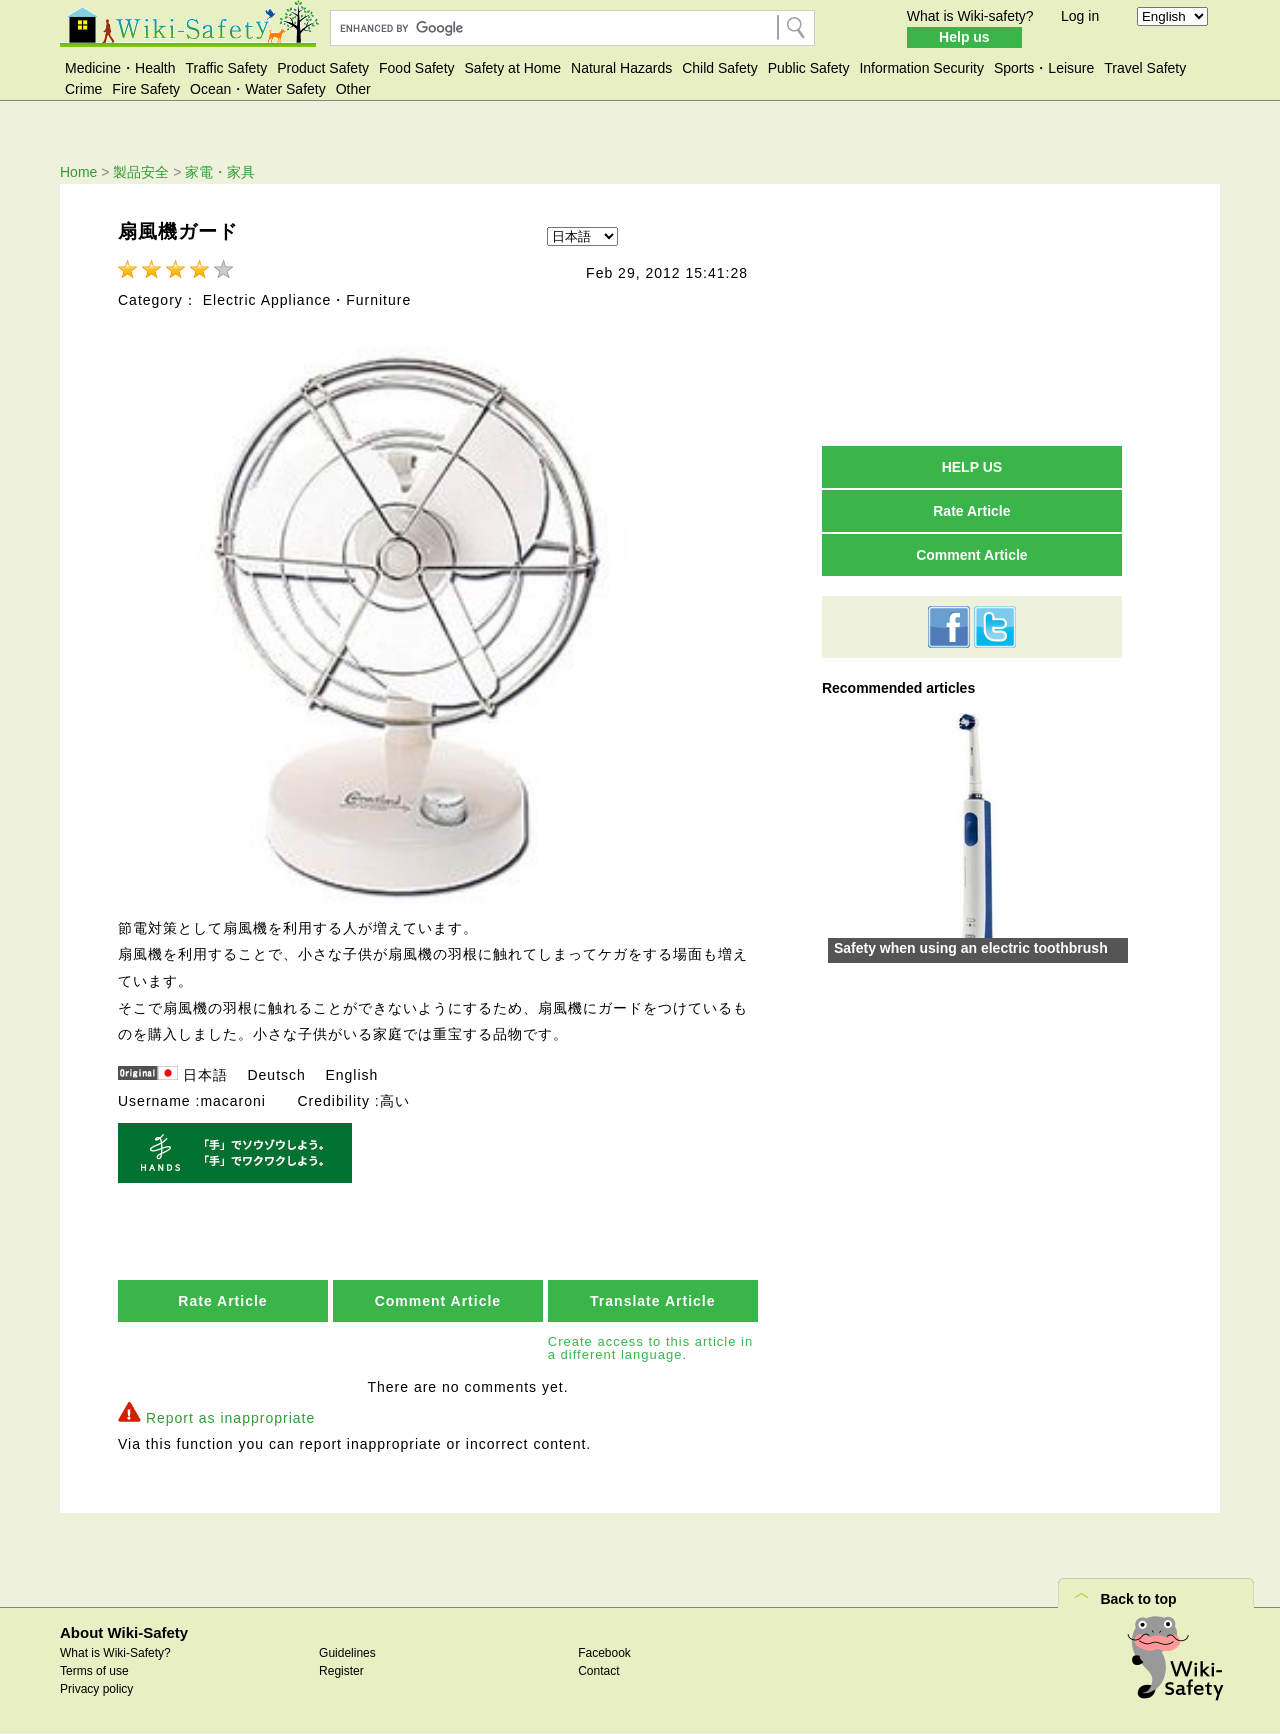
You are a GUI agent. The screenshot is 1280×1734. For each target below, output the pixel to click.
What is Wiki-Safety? (115, 1653)
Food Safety (417, 68)
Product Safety (323, 68)
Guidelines (347, 1653)
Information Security (921, 68)
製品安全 (141, 172)
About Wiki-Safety (124, 1632)
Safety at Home (513, 68)
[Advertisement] (972, 314)
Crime (83, 89)
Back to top (1138, 1599)
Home (78, 172)
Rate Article (222, 1301)
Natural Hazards (621, 68)
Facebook (604, 1653)
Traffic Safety (227, 68)
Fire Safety (146, 89)
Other (353, 89)
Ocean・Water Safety (258, 89)
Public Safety (809, 68)
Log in (1080, 16)
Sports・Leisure (1044, 68)
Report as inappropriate (230, 1418)
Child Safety (719, 68)
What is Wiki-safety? (970, 16)
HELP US (972, 467)
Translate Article (652, 1301)
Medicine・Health (120, 68)
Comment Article (438, 1301)
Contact (598, 1671)
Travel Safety (1145, 68)
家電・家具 (220, 172)
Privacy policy (96, 1689)
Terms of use (94, 1671)
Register (341, 1671)
